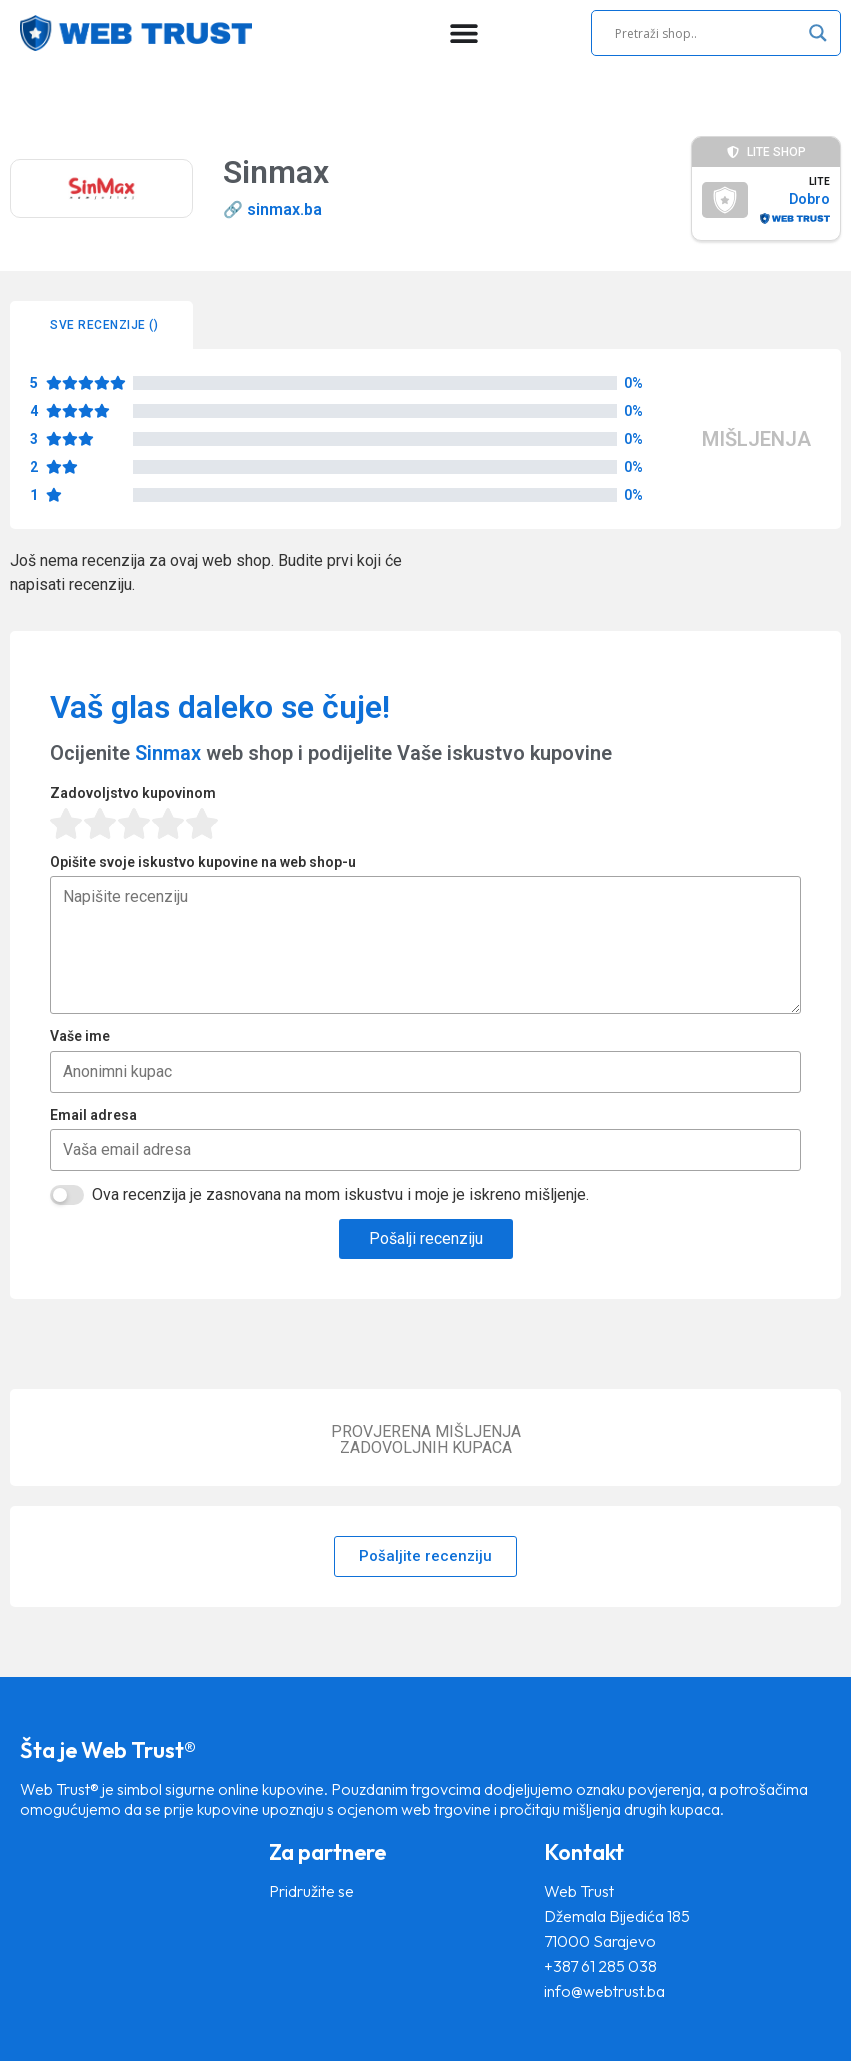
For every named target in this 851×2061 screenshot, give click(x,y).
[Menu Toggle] (464, 33)
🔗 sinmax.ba (272, 209)
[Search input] (707, 33)
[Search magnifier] (818, 33)
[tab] (101, 325)
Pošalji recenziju (426, 1238)
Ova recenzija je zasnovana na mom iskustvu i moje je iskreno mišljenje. (340, 1194)
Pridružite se (311, 1891)
